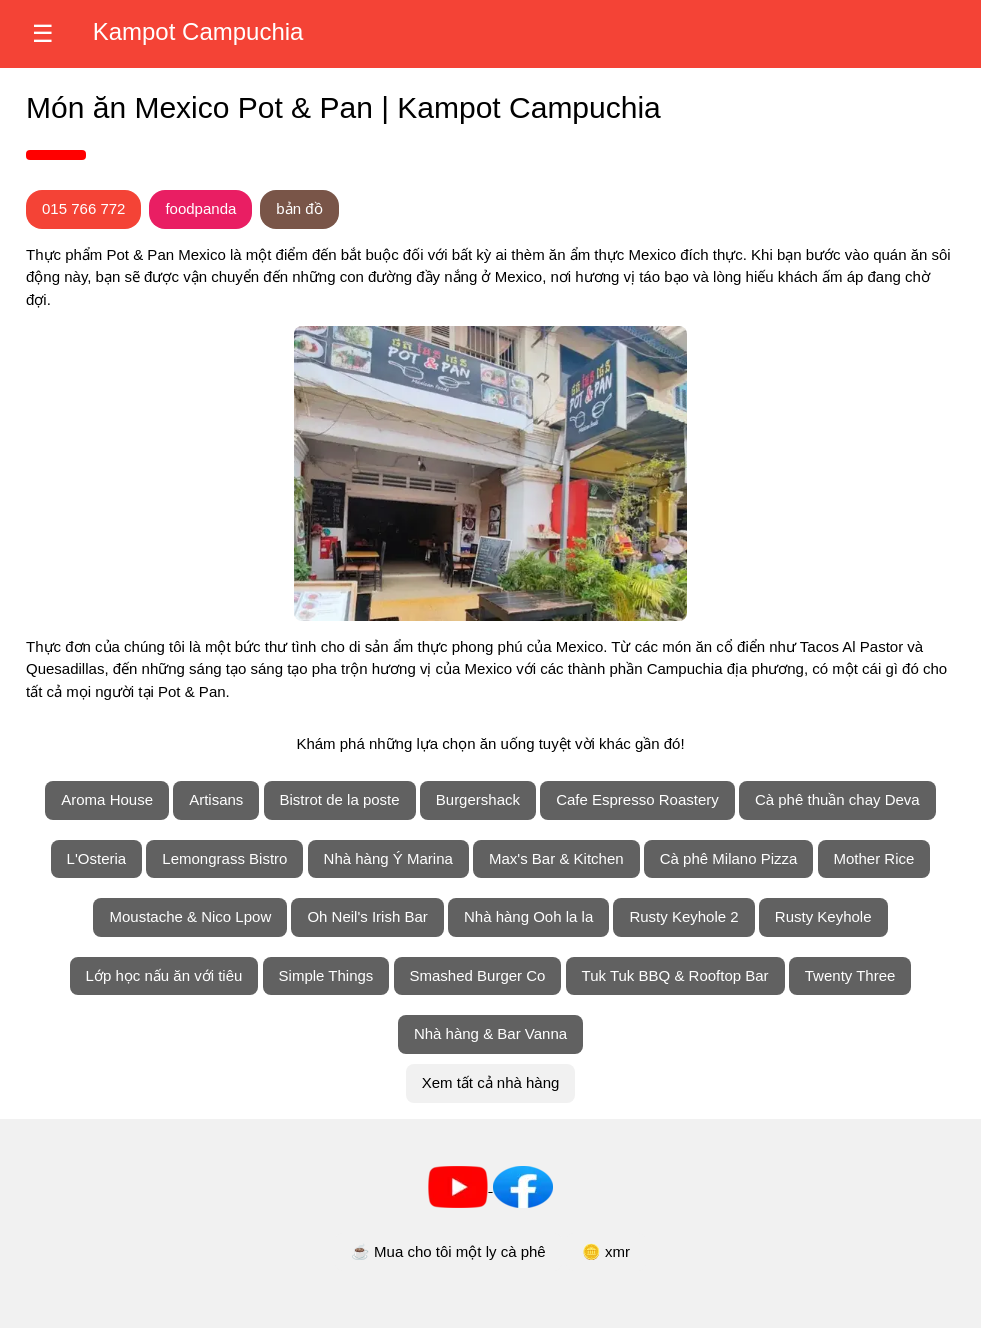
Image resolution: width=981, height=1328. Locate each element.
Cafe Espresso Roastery (637, 799)
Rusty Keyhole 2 (683, 916)
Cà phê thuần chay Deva (837, 799)
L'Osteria (97, 858)
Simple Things (326, 975)
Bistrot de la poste (340, 799)
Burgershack (478, 799)
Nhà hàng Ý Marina (388, 858)
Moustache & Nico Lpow (190, 916)
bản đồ (299, 208)
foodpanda (200, 208)
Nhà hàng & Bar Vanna (490, 1033)
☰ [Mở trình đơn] (43, 33)
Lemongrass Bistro (224, 858)
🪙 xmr (606, 1251)
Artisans (216, 799)
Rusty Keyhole (823, 916)
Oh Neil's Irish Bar (367, 916)
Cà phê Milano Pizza (729, 858)
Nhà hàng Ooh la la (528, 916)
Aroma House (107, 799)
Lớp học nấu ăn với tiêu (164, 975)
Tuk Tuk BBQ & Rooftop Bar (675, 975)
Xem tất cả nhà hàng (491, 1082)
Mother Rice (874, 858)
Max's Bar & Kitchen (556, 858)
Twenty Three (850, 975)
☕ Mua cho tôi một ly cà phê (448, 1251)
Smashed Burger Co (478, 975)
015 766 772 (83, 208)
